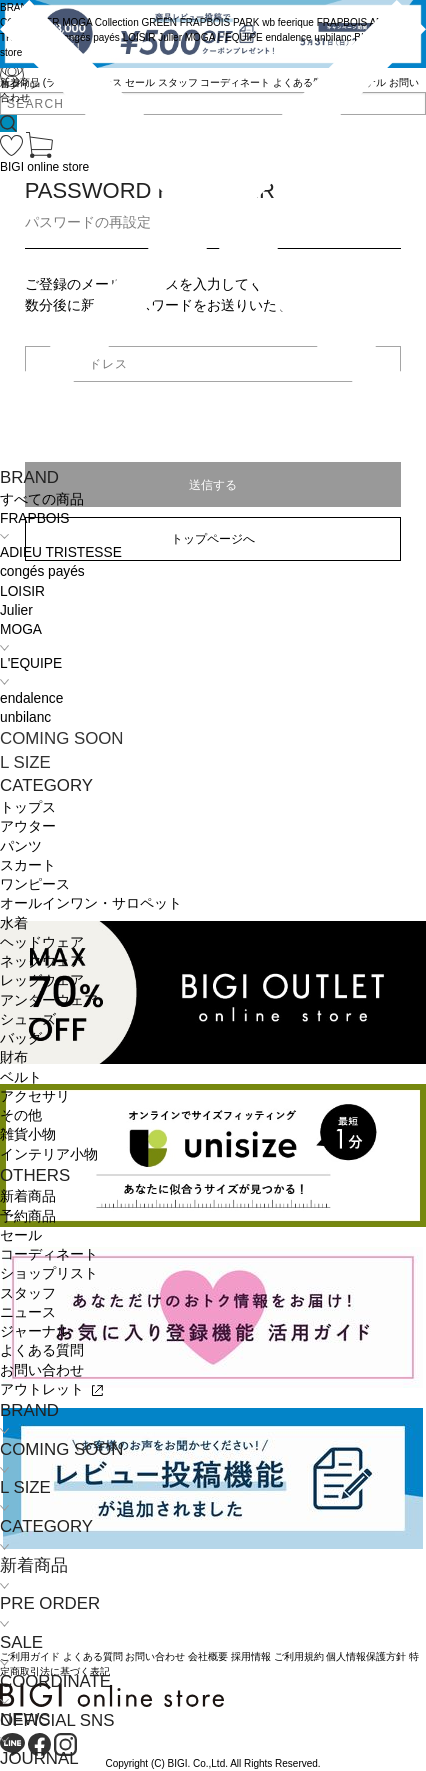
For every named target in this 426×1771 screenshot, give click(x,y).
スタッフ (28, 1293)
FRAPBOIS (34, 518)
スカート (28, 865)
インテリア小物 (49, 1154)
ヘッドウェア (42, 942)
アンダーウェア (49, 1000)
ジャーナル (35, 1331)
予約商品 (28, 1216)
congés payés (42, 571)
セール (21, 1235)
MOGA (21, 629)
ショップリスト (49, 1273)
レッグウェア (42, 980)
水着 (14, 923)
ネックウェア (42, 961)
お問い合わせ (42, 1370)
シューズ (28, 1019)
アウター (28, 826)
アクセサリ (35, 1096)
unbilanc (25, 717)
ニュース (28, 1312)
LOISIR (22, 591)
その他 (21, 1115)
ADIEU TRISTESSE (61, 552)
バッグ (21, 1038)
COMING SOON (62, 738)
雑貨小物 (28, 1134)
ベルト (21, 1077)
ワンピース (35, 884)
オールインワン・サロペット (91, 903)
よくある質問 (42, 1350)
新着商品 (28, 1196)
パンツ (21, 846)
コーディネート (49, 1254)
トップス (28, 807)
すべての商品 (42, 499)
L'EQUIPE (31, 663)
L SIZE (25, 762)
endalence (31, 698)
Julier (16, 610)
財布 (14, 1057)
